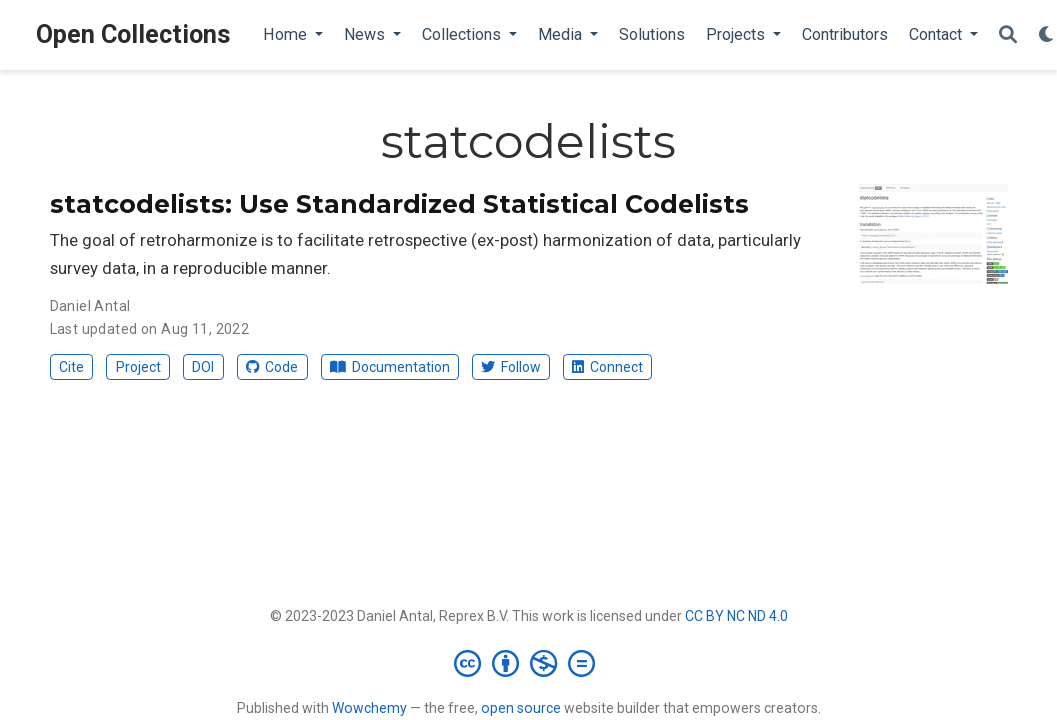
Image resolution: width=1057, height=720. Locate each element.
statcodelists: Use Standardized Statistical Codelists (399, 204)
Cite (71, 367)
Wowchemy (369, 708)
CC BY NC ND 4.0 (736, 616)
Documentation (389, 367)
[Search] (1008, 35)
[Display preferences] (1047, 35)
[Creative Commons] (528, 663)
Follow (510, 367)
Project (138, 367)
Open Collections (133, 34)
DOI (203, 367)
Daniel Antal (90, 306)
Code (272, 367)
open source (521, 708)
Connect (607, 367)
